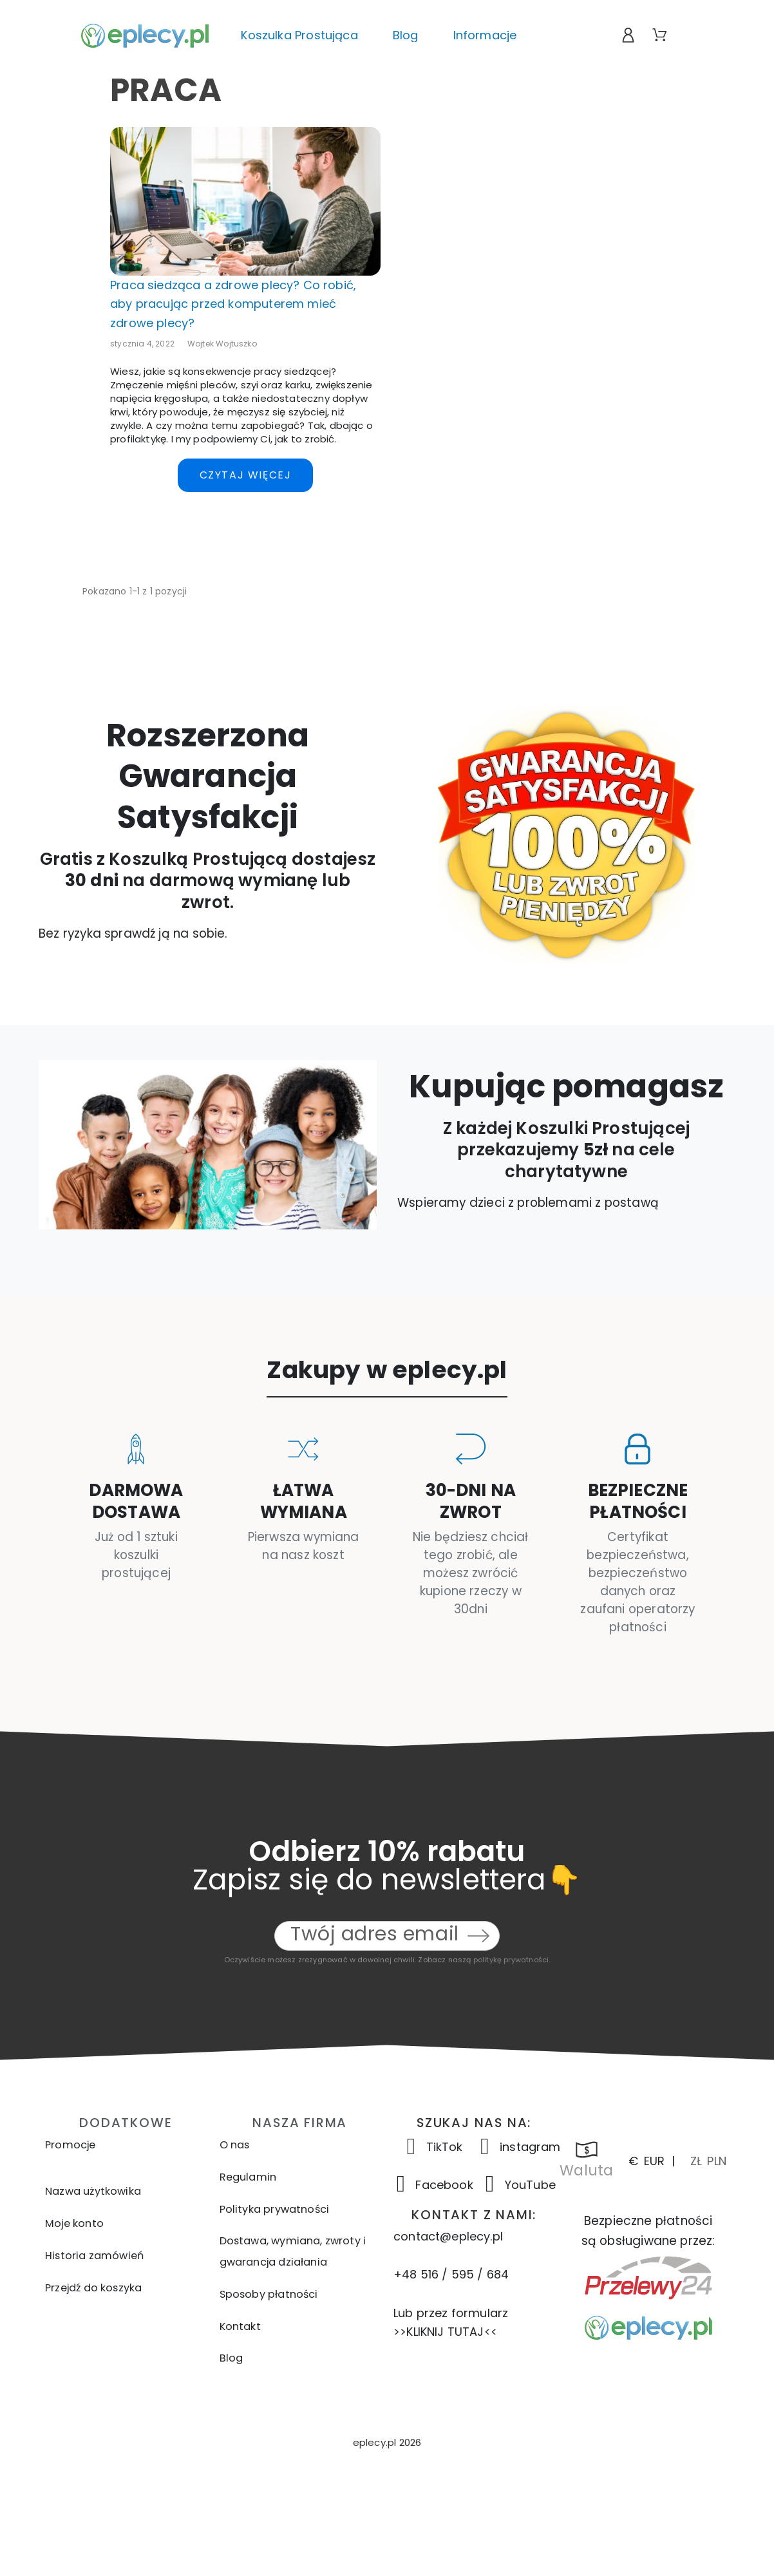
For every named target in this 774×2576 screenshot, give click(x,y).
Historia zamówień (94, 2255)
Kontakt (240, 2326)
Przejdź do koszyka (93, 2287)
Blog (231, 2358)
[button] (387, 2442)
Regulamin (248, 2177)
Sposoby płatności (269, 2294)
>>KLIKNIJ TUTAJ (438, 2332)
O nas (235, 2144)
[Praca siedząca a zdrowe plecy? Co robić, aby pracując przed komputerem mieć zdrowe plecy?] (245, 201)
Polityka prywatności (275, 2209)
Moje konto (74, 2223)
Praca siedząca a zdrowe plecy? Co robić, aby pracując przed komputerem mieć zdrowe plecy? (233, 304)
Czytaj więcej (246, 475)
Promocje (70, 2144)
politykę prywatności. (512, 1960)
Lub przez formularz (450, 2313)
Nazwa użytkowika (93, 2191)
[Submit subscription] (478, 1936)
